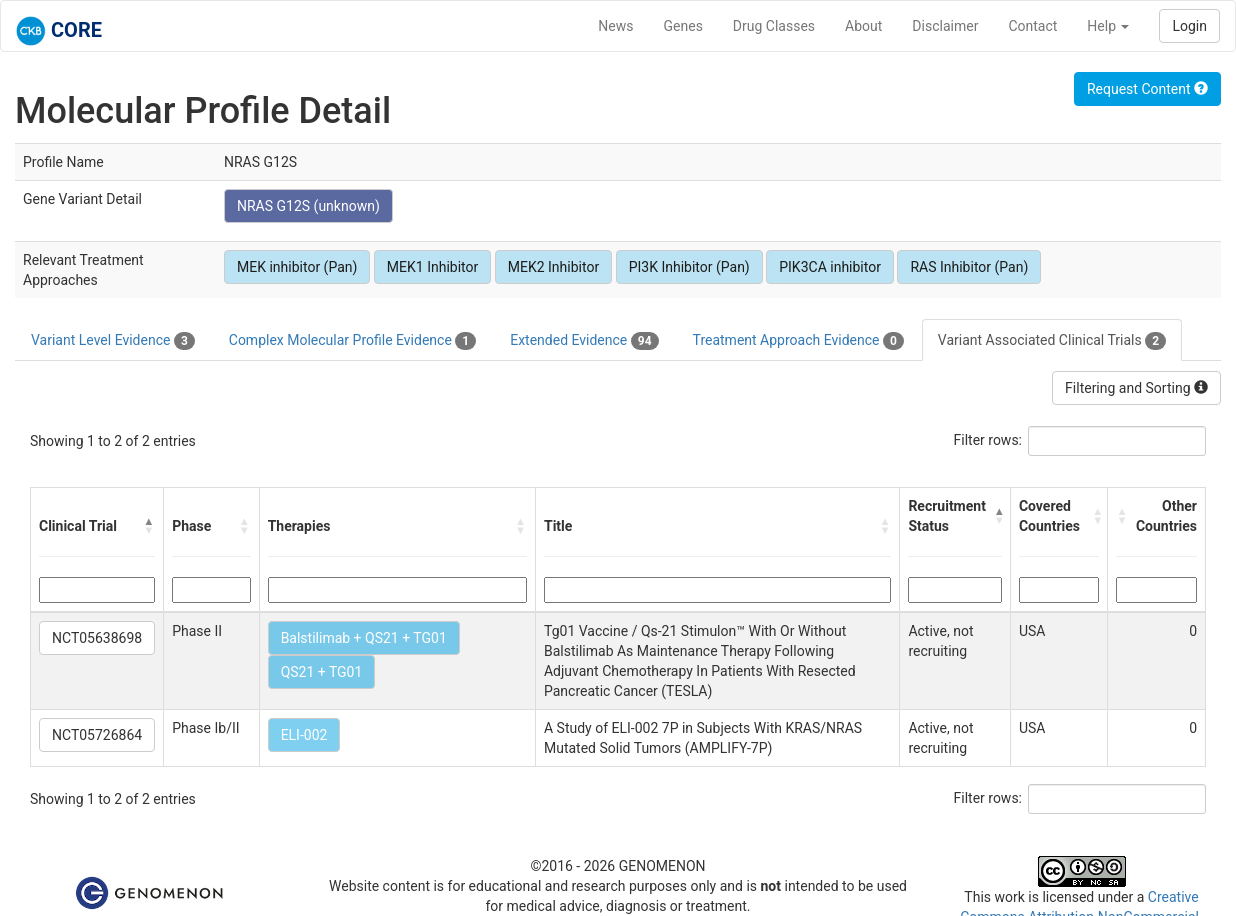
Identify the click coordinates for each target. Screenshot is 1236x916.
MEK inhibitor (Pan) (297, 267)
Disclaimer (945, 26)
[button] (149, 526)
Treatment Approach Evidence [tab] (798, 341)
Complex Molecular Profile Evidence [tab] (352, 341)
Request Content (1147, 89)
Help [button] (1108, 26)
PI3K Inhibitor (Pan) (689, 267)
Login (1189, 26)
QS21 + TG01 (322, 672)
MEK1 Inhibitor (432, 267)
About (863, 26)
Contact (1032, 26)
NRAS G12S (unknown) (308, 206)
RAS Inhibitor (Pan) (969, 267)
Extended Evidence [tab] (584, 341)
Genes (683, 26)
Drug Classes (774, 26)
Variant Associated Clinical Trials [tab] (1052, 341)
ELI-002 (304, 735)
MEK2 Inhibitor (553, 267)
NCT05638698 (97, 638)
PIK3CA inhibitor (830, 267)
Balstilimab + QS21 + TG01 (364, 638)
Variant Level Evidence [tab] (113, 341)
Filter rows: (988, 440)
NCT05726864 (97, 735)
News (615, 26)
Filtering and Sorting (1136, 388)
